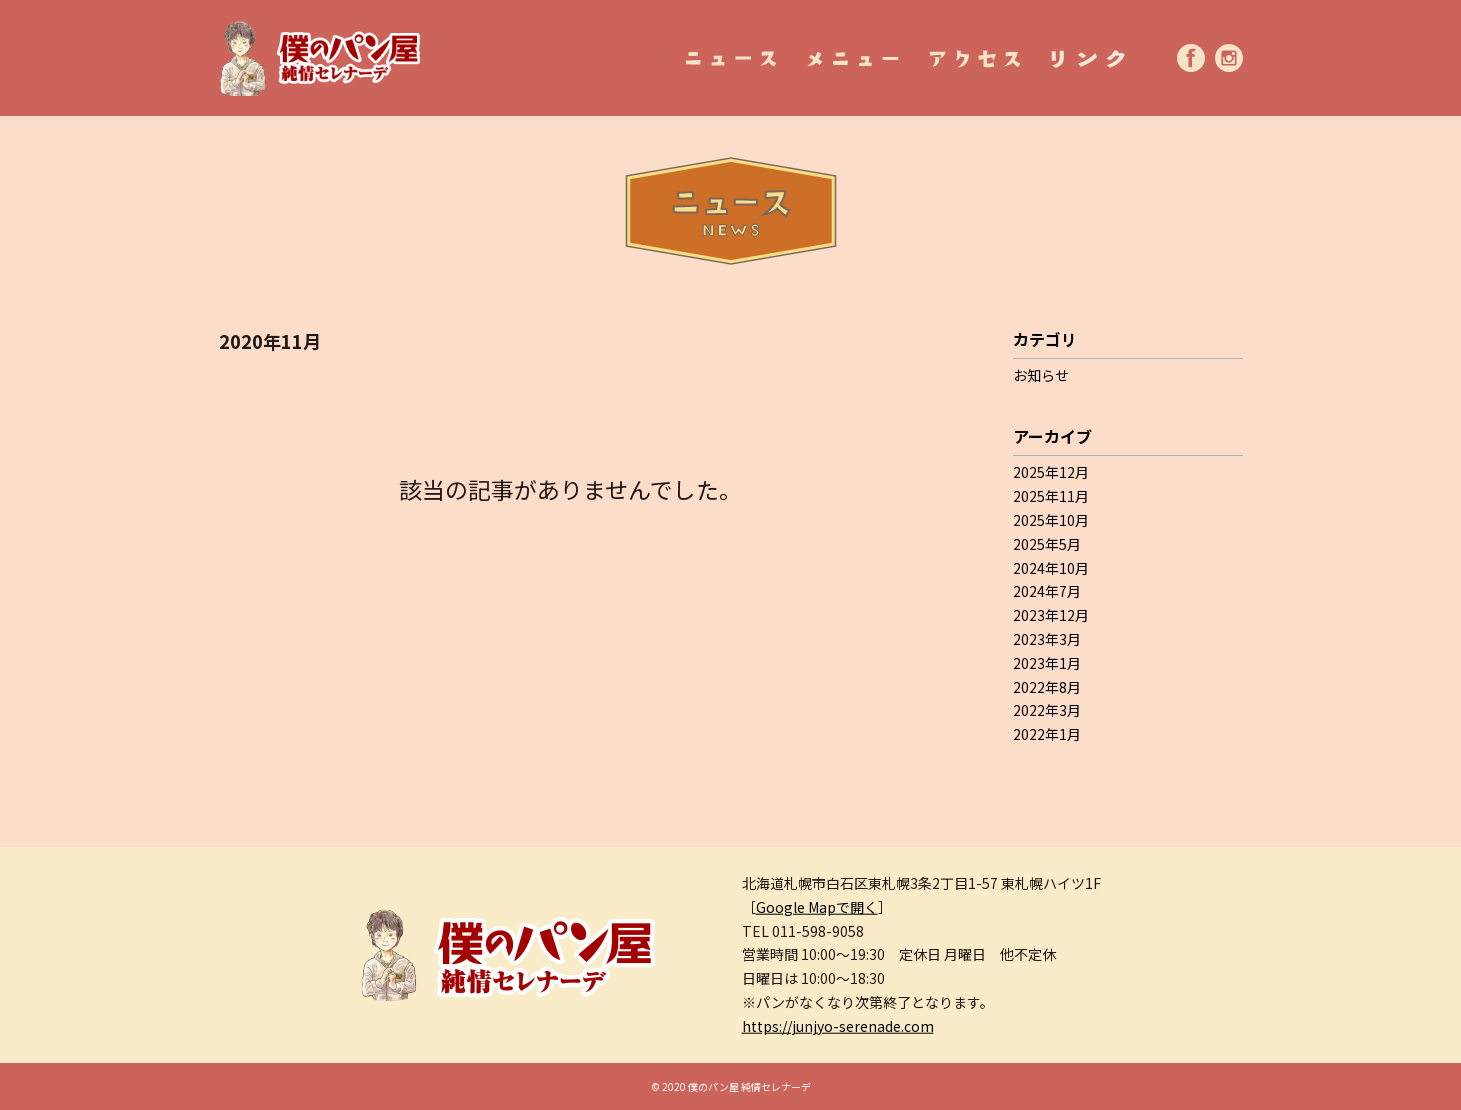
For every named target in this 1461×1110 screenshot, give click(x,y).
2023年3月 (1047, 639)
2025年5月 (1047, 544)
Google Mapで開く (817, 906)
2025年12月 (1051, 472)
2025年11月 (1051, 496)
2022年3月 (1047, 710)
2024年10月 (1051, 568)
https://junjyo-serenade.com (838, 1025)
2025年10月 (1051, 520)
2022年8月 (1047, 687)
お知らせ (1041, 375)
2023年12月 (1051, 615)
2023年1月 (1047, 663)
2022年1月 (1047, 734)
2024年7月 (1047, 591)
